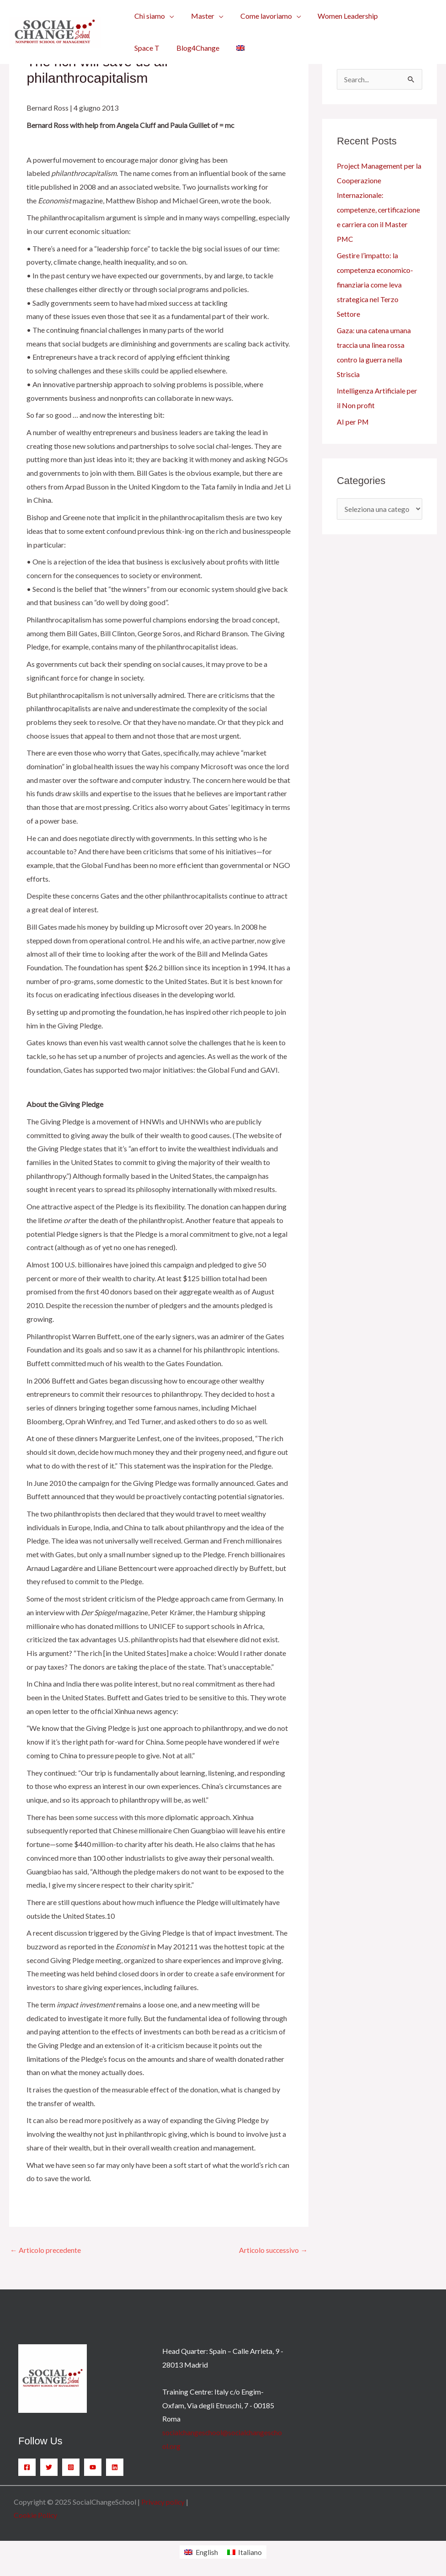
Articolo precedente (46, 2250)
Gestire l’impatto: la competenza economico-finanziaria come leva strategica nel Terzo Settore (375, 284)
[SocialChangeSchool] (55, 31)
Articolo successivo (273, 2250)
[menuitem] (195, 48)
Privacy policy (163, 2501)
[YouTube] (92, 2467)
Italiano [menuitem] (250, 2552)
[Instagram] (71, 2467)
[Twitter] (49, 2467)
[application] (168, 16)
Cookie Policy (36, 2515)
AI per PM (353, 421)
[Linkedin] (114, 2467)
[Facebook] (27, 2467)
